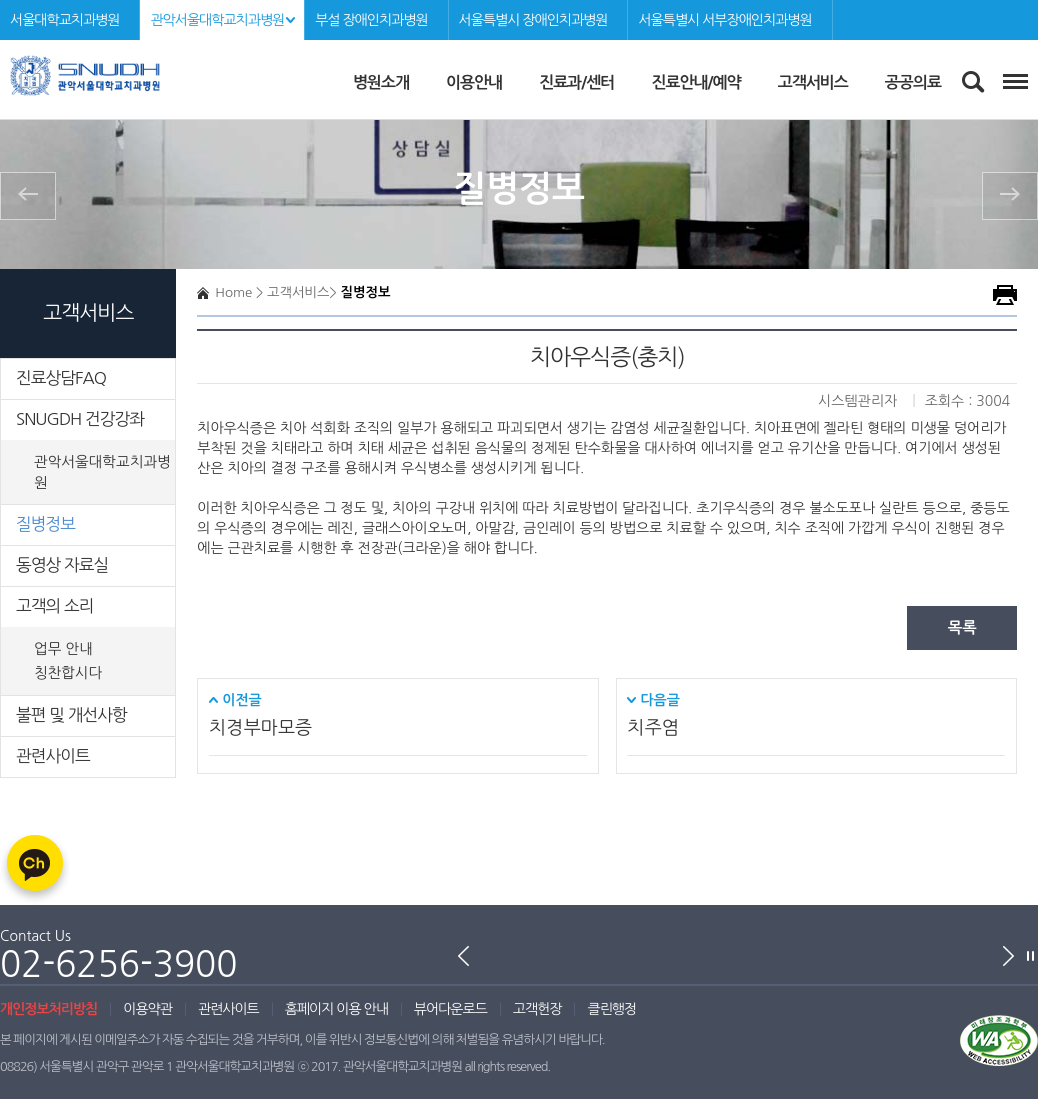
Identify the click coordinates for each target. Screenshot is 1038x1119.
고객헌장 (537, 1009)
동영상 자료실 (62, 565)
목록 (962, 627)
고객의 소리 (55, 606)
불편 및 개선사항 (71, 715)
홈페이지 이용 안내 (336, 1009)
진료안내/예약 (695, 82)
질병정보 (45, 524)
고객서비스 (813, 82)
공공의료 (913, 82)
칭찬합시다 (68, 673)
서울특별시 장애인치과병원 (533, 20)
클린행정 (611, 1009)
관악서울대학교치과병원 (217, 20)
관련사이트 (53, 756)
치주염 (652, 727)
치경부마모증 (260, 727)
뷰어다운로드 (450, 1009)
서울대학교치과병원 (64, 20)
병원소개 (381, 82)
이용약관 (147, 1009)
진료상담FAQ (61, 378)
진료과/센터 (576, 82)
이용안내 (474, 82)
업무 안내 (63, 649)
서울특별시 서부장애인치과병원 (724, 20)
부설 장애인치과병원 (371, 20)
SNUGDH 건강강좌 (80, 419)
